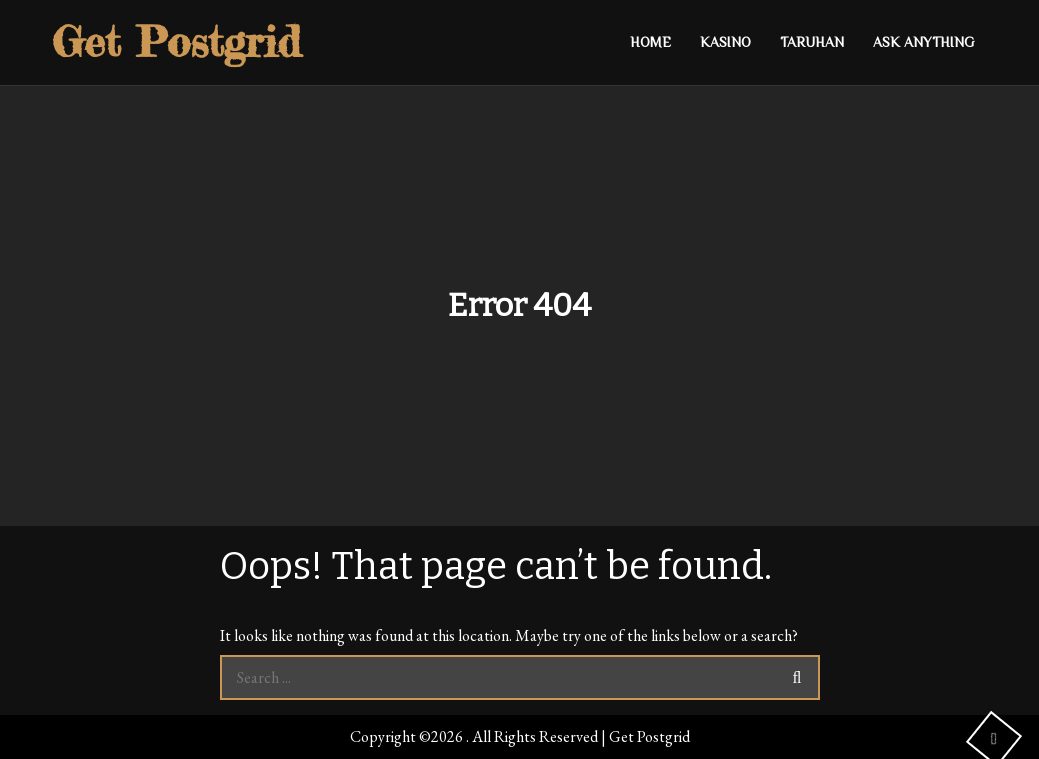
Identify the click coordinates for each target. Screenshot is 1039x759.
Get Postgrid (176, 41)
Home (650, 42)
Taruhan (812, 42)
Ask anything (923, 42)
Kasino (725, 42)
